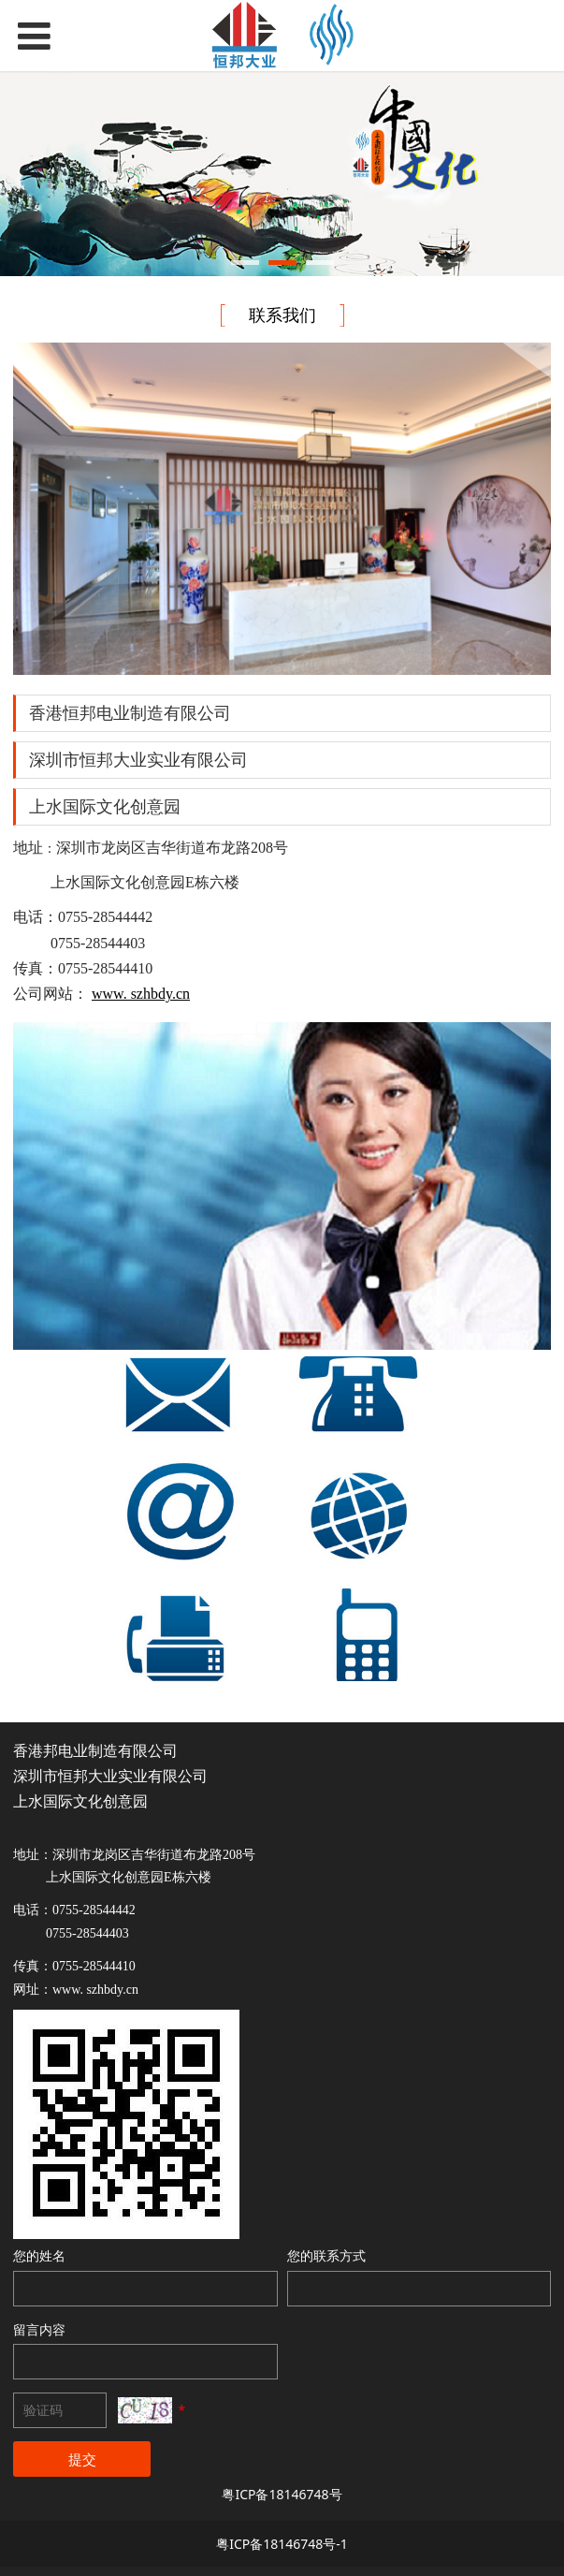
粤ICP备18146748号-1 (282, 2544)
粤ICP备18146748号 (281, 2494)
